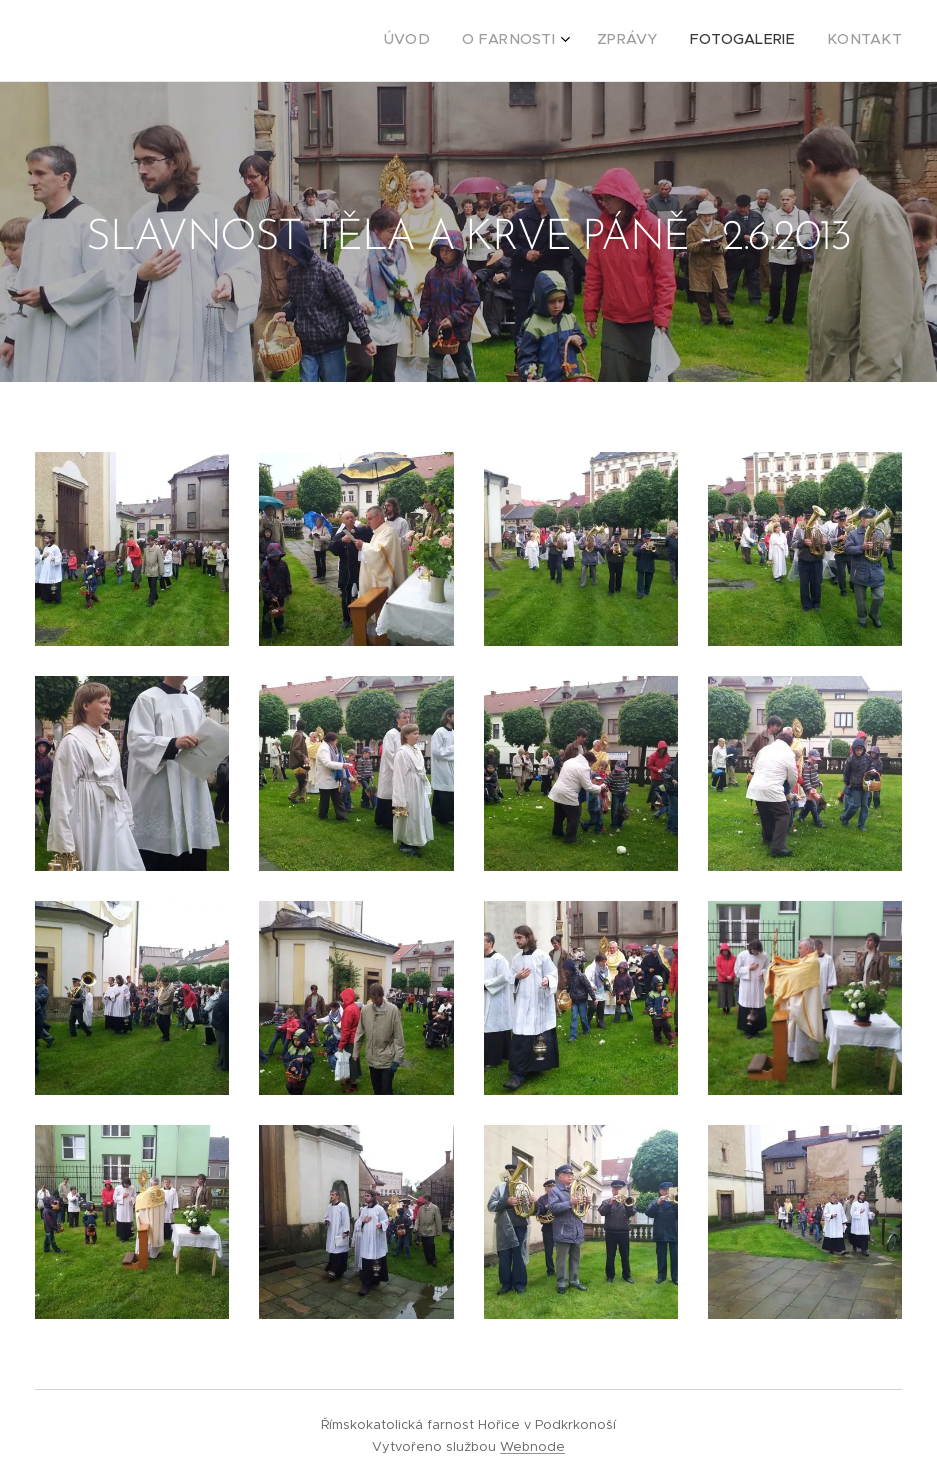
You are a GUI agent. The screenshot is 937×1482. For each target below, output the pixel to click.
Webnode (532, 1446)
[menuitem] (769, 41)
